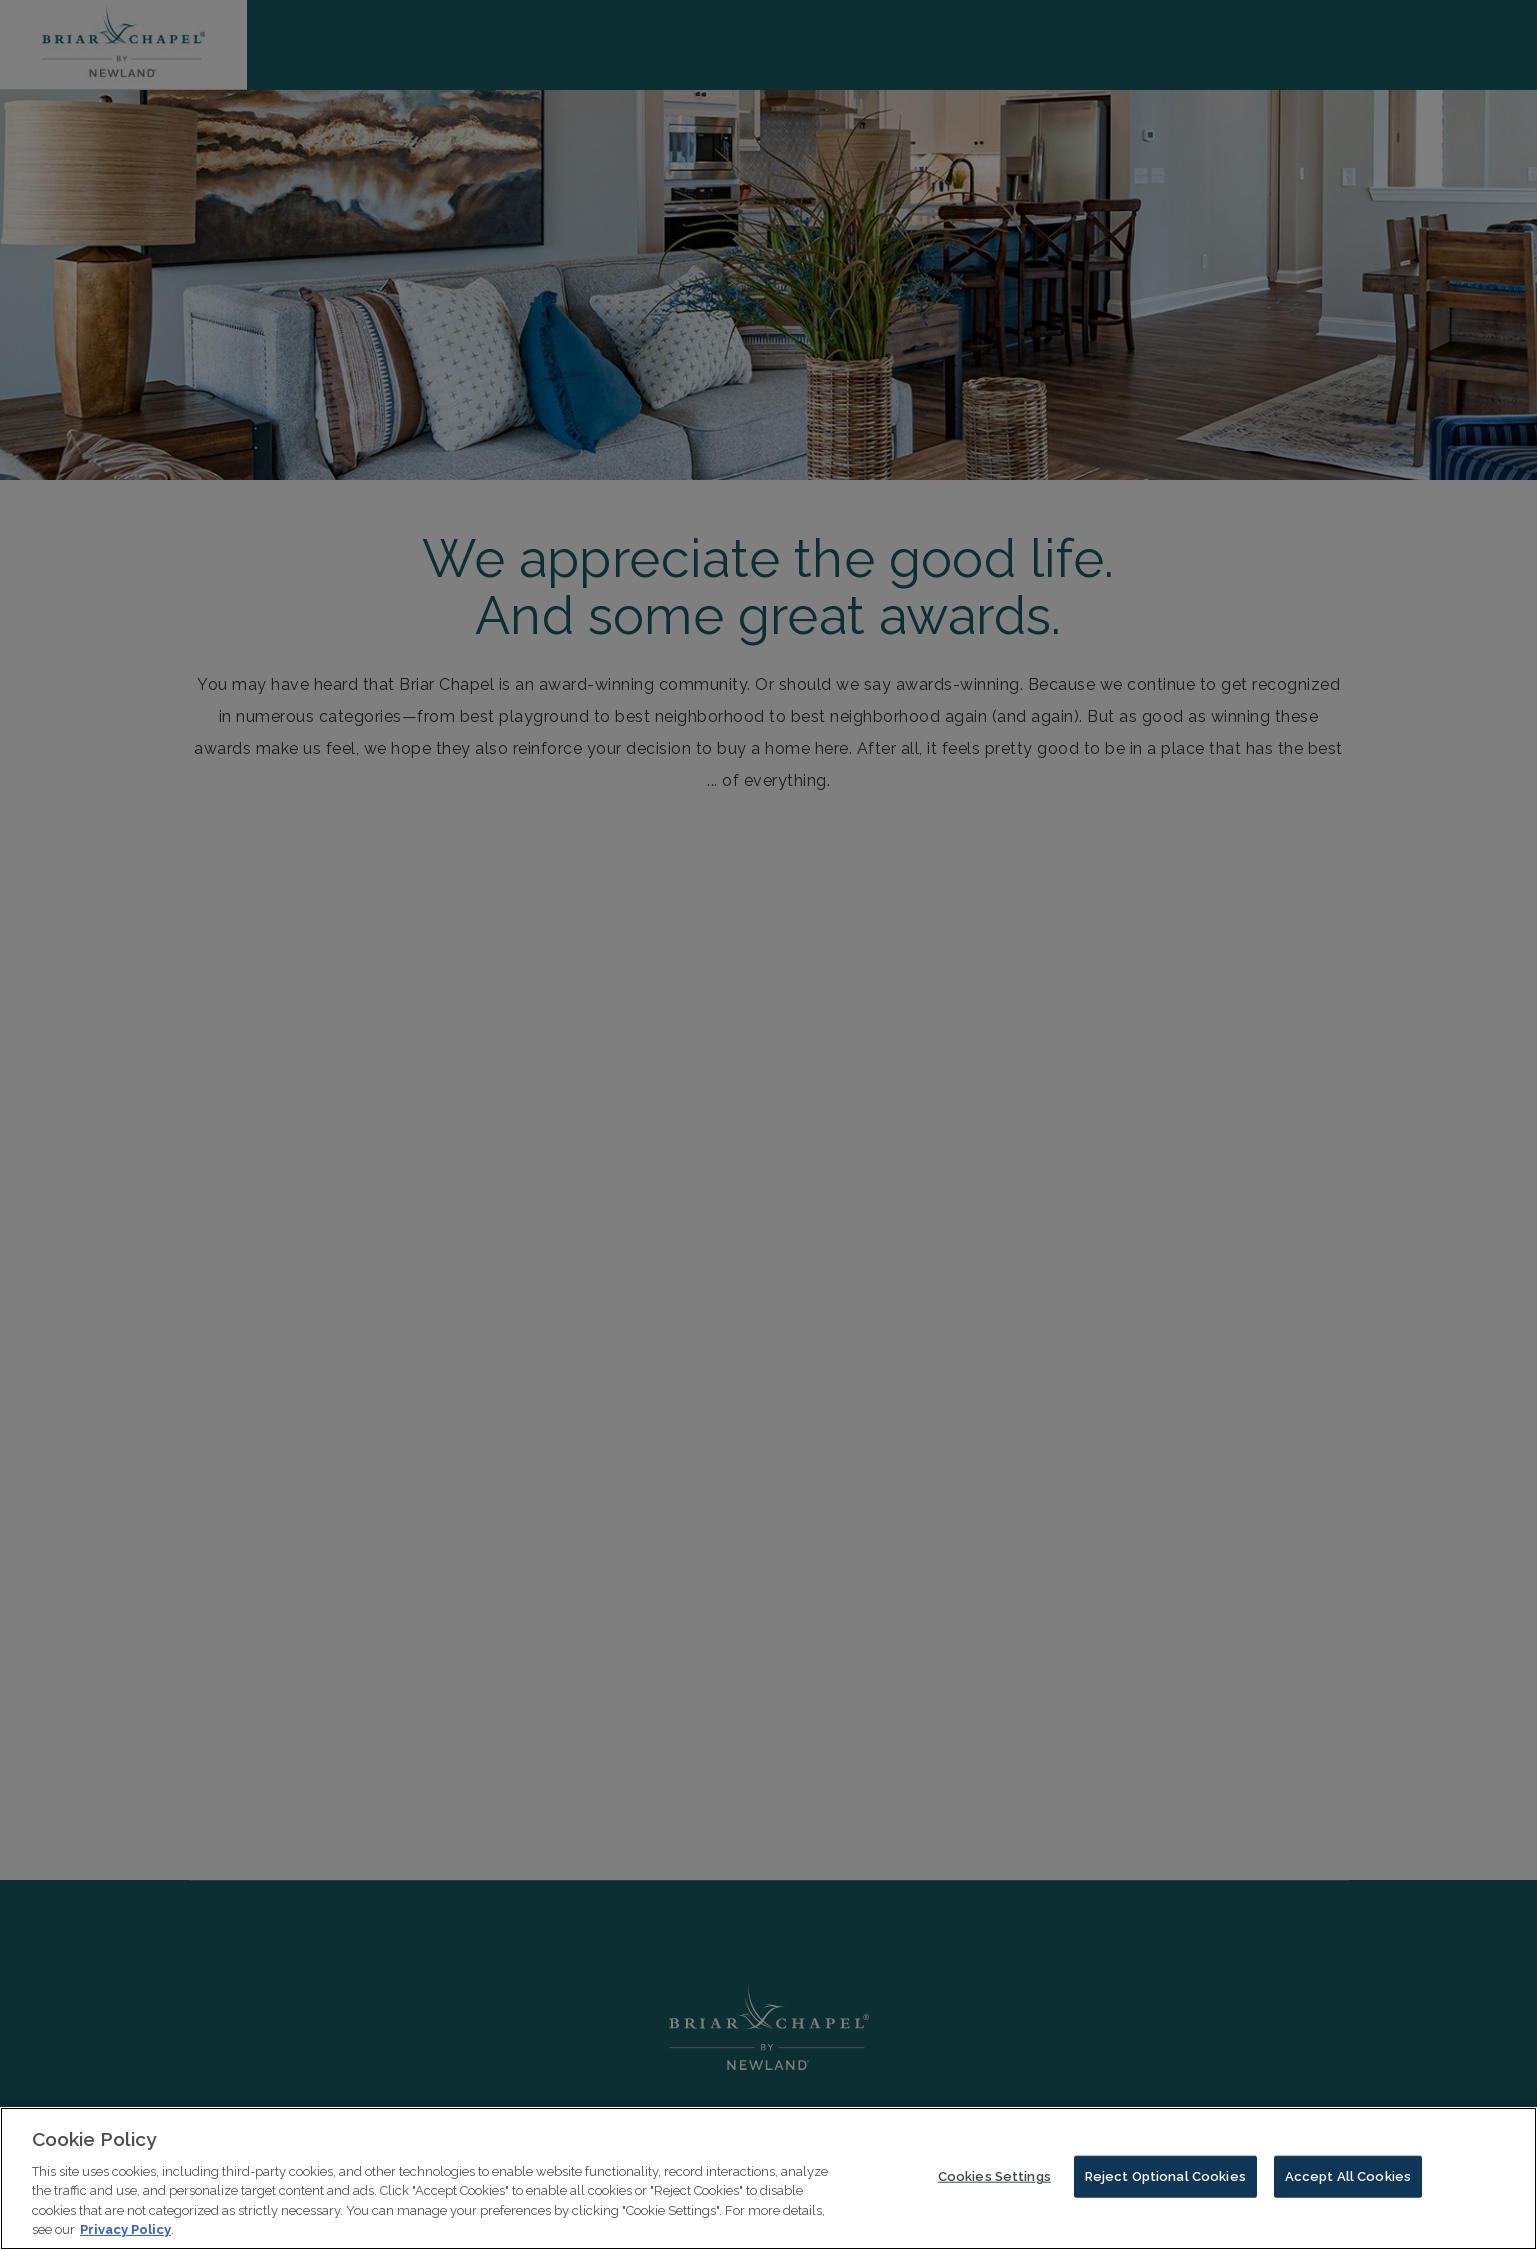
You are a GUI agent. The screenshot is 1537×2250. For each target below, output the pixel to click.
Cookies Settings (994, 2183)
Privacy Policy (125, 2237)
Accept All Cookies (1348, 2183)
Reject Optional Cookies (1165, 2183)
